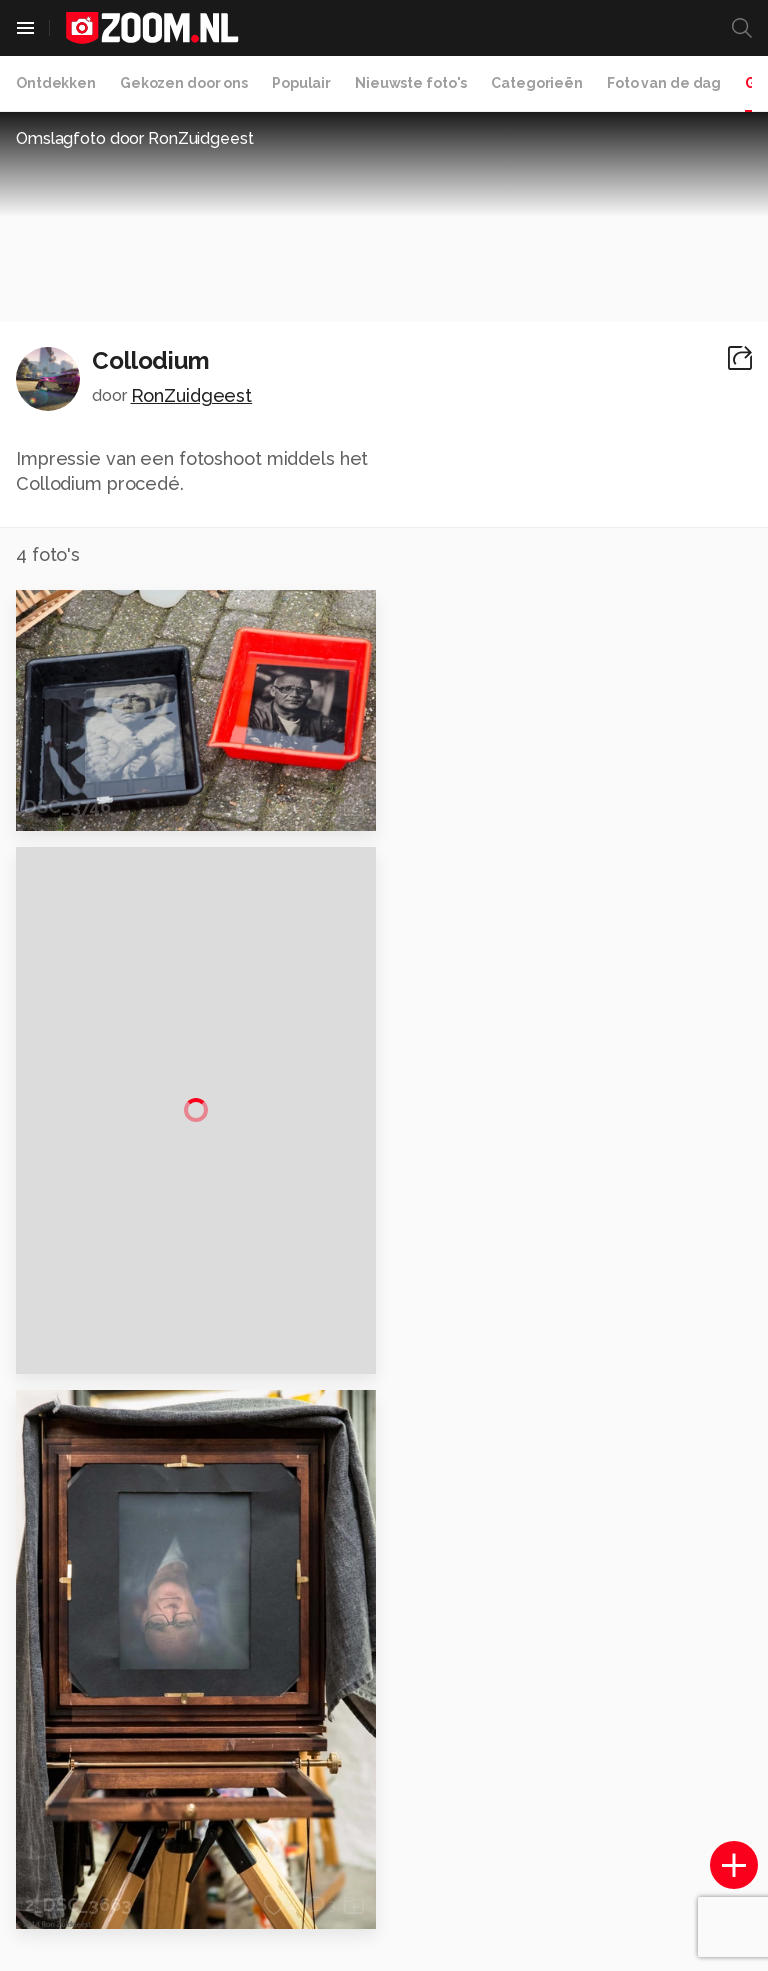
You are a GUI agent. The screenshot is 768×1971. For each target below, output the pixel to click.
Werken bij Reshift (333, 1942)
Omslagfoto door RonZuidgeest (135, 138)
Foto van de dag (664, 83)
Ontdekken (56, 83)
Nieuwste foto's (411, 83)
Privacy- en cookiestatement (519, 1942)
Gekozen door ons (184, 83)
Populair (301, 83)
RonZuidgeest (192, 395)
